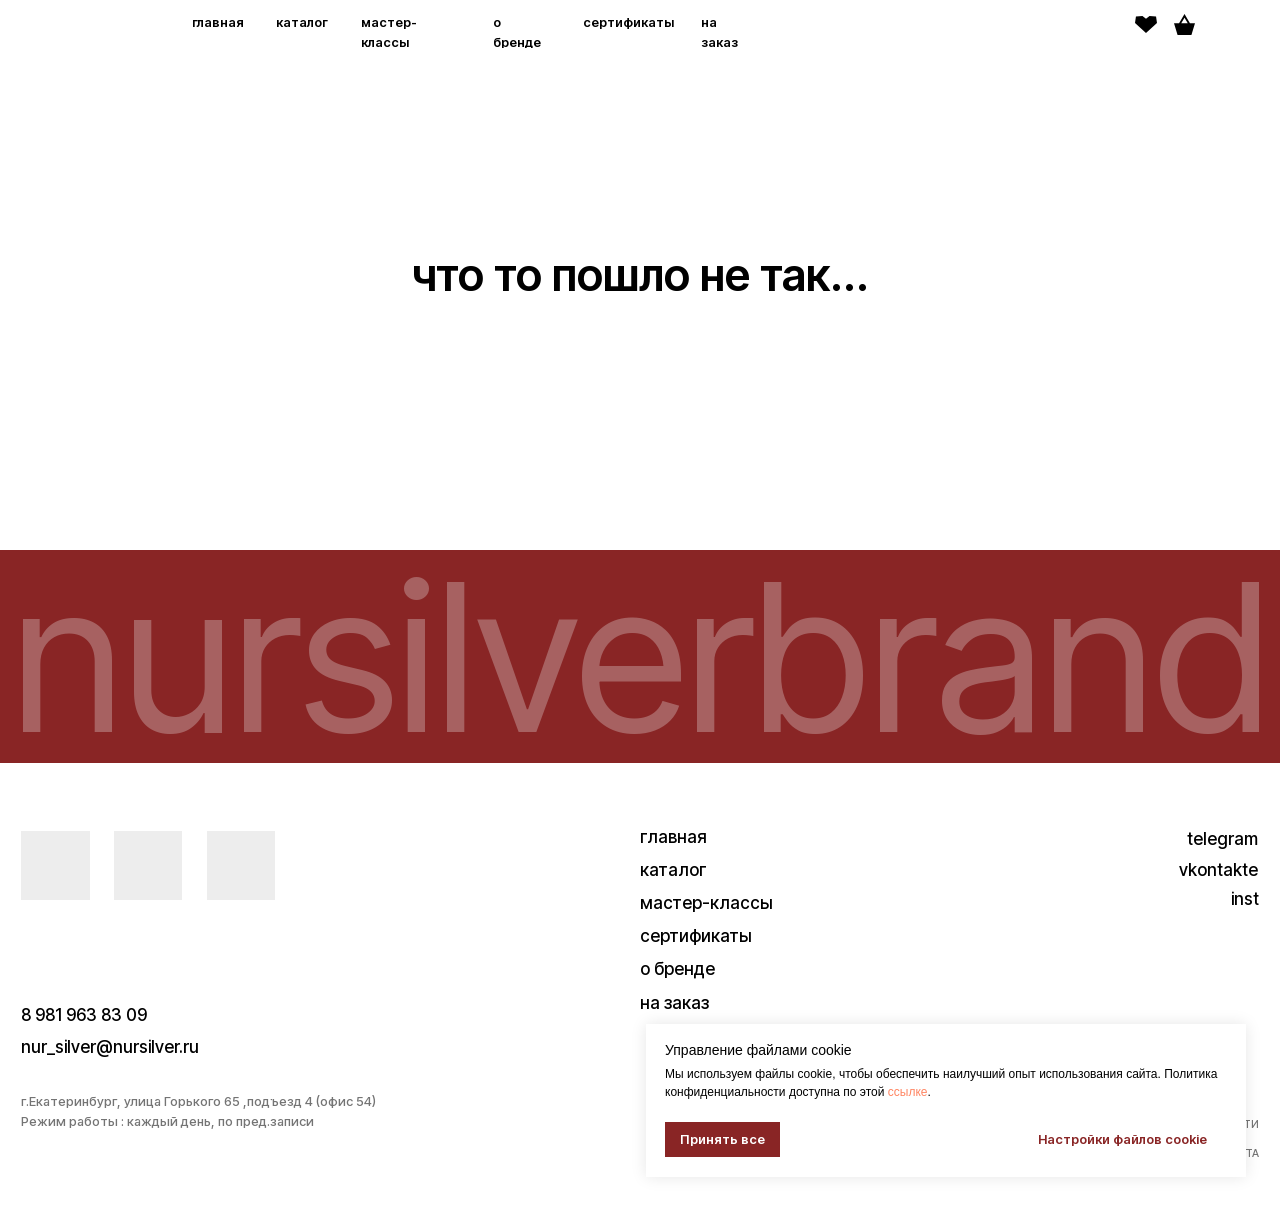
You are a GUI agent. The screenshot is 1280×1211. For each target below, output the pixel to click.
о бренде (677, 968)
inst (1245, 898)
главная (218, 22)
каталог (302, 22)
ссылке (908, 1092)
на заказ (674, 1002)
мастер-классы (706, 902)
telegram (1222, 838)
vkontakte (1218, 869)
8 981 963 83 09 (84, 1014)
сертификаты (628, 22)
